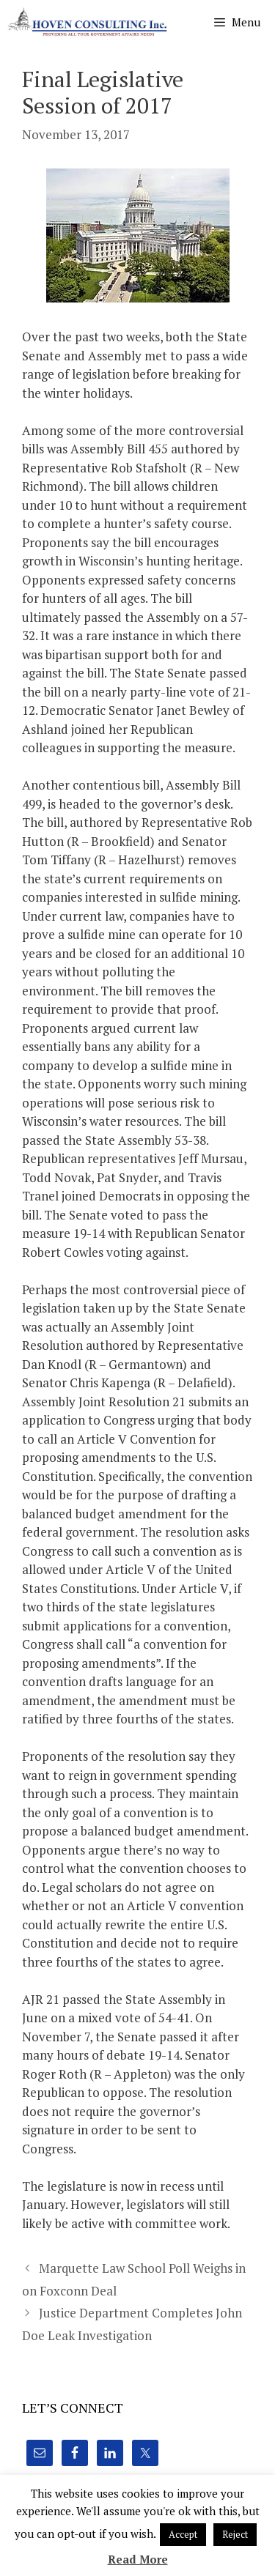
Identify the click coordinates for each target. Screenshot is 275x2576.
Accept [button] (183, 2534)
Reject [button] (235, 2534)
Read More (138, 2559)
